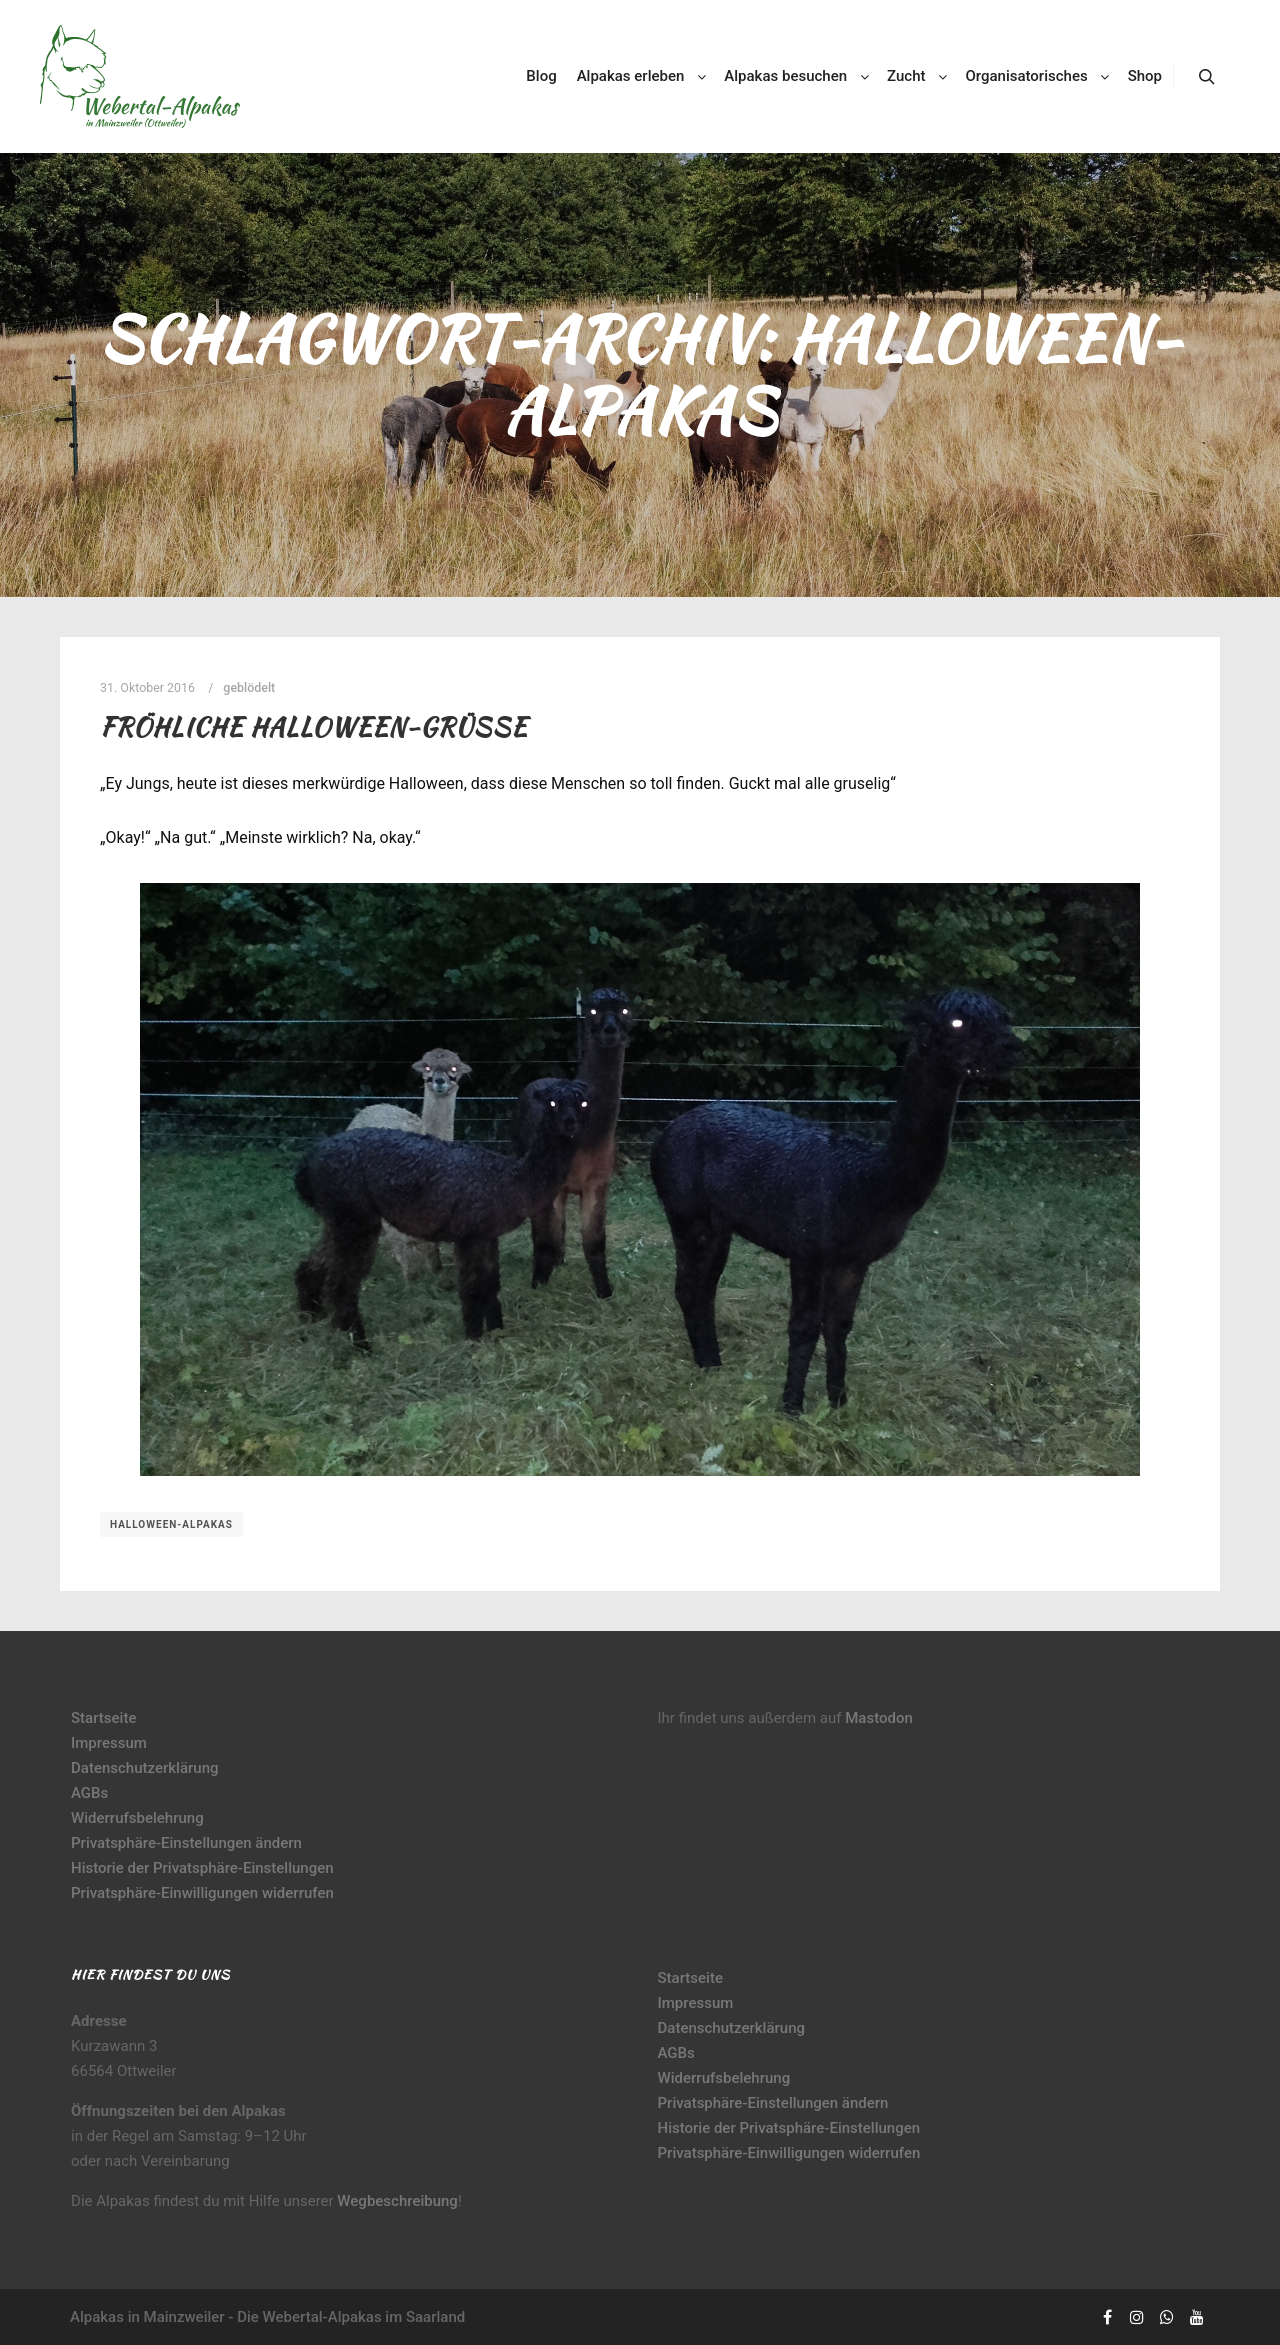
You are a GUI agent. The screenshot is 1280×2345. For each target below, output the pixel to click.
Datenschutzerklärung (144, 1768)
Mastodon (879, 1718)
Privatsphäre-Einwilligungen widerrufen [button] (202, 1893)
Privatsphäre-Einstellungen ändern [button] (186, 1843)
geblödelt (249, 687)
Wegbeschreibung (397, 2201)
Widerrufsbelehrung (137, 1818)
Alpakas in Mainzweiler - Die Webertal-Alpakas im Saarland (267, 2317)
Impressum (109, 1743)
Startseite (103, 1718)
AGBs (89, 1793)
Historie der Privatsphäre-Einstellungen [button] (202, 1868)
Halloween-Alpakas (171, 1524)
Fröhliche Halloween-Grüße (313, 727)
